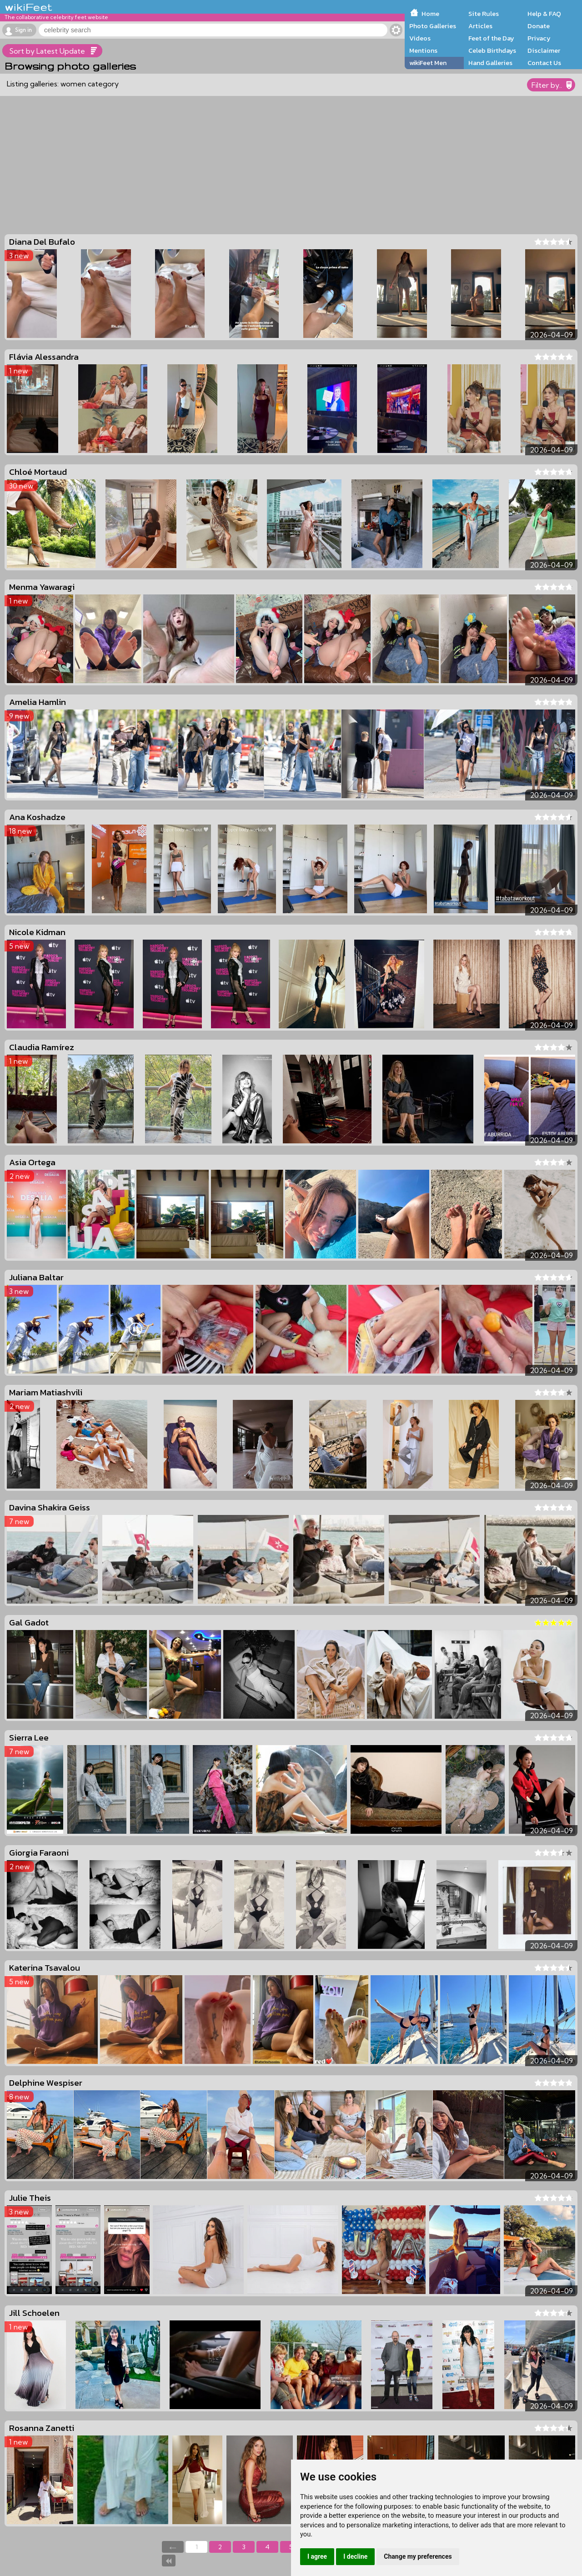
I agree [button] (317, 2556)
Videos (420, 38)
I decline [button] (355, 2556)
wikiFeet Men (428, 63)
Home (430, 14)
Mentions (423, 50)
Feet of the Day (491, 38)
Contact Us (544, 63)
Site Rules (483, 14)
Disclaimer (543, 50)
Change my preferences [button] (418, 2556)
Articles (480, 26)
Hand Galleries (490, 63)
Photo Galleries (432, 26)
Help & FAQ (544, 14)
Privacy (539, 38)
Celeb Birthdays (492, 50)
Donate (538, 26)
